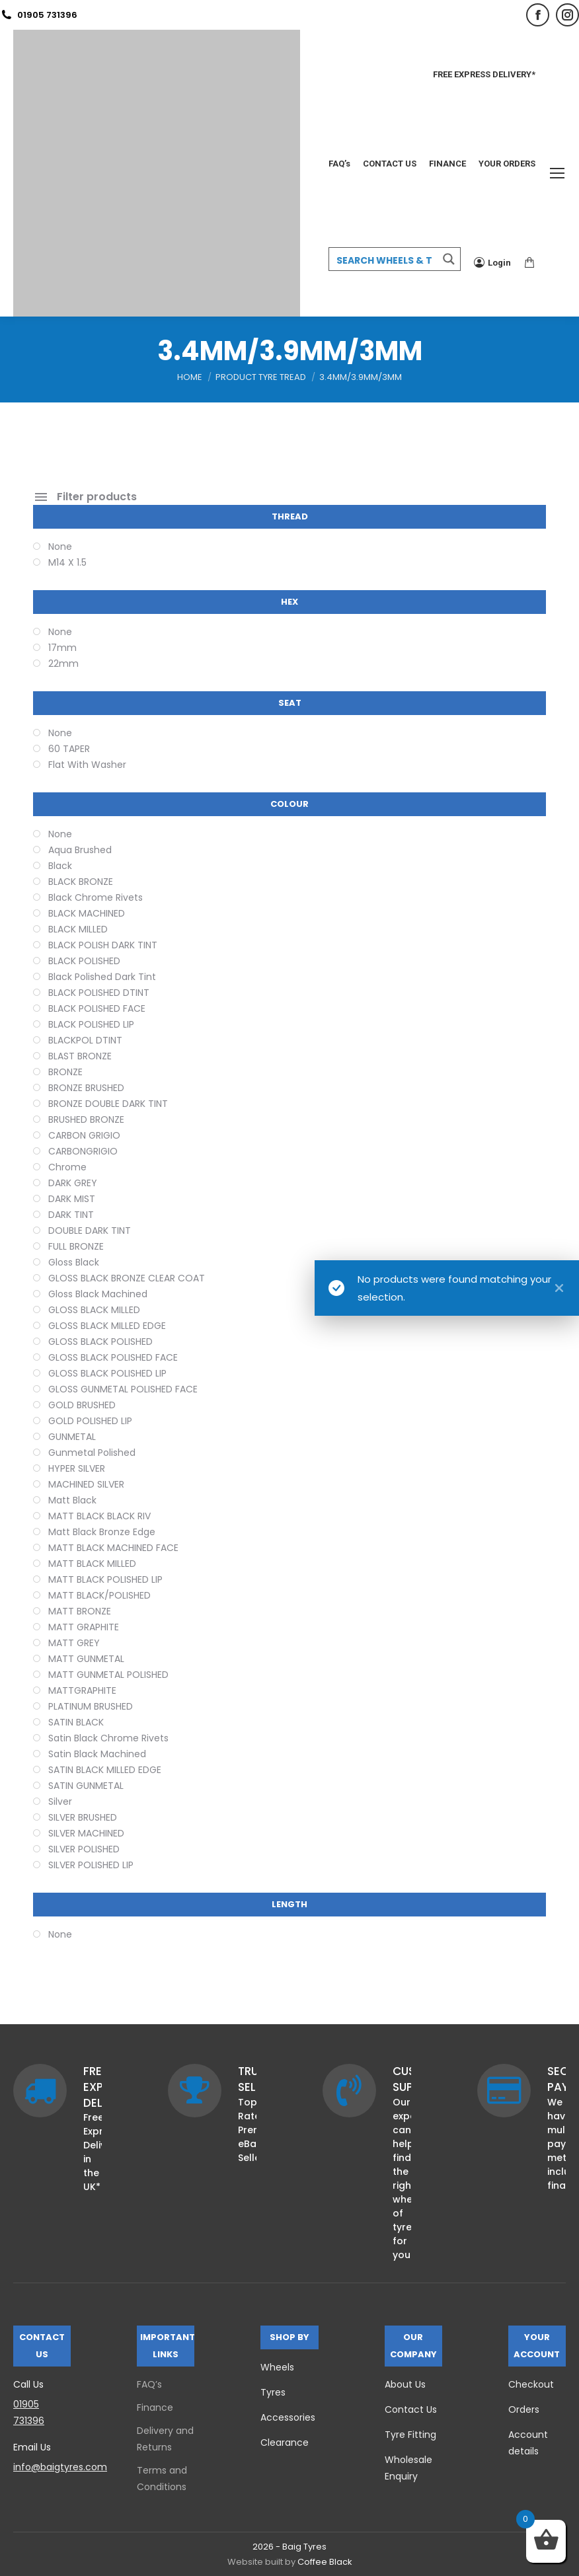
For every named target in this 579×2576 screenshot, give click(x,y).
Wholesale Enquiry (408, 2468)
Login (492, 262)
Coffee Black (324, 2562)
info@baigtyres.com (60, 2467)
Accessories (287, 2417)
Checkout (531, 2384)
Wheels (277, 2367)
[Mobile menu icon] (557, 173)
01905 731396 (38, 15)
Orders (523, 2409)
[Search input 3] (384, 259)
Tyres (273, 2392)
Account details (528, 2443)
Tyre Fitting (410, 2434)
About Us (405, 2384)
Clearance (284, 2442)
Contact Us (411, 2409)
